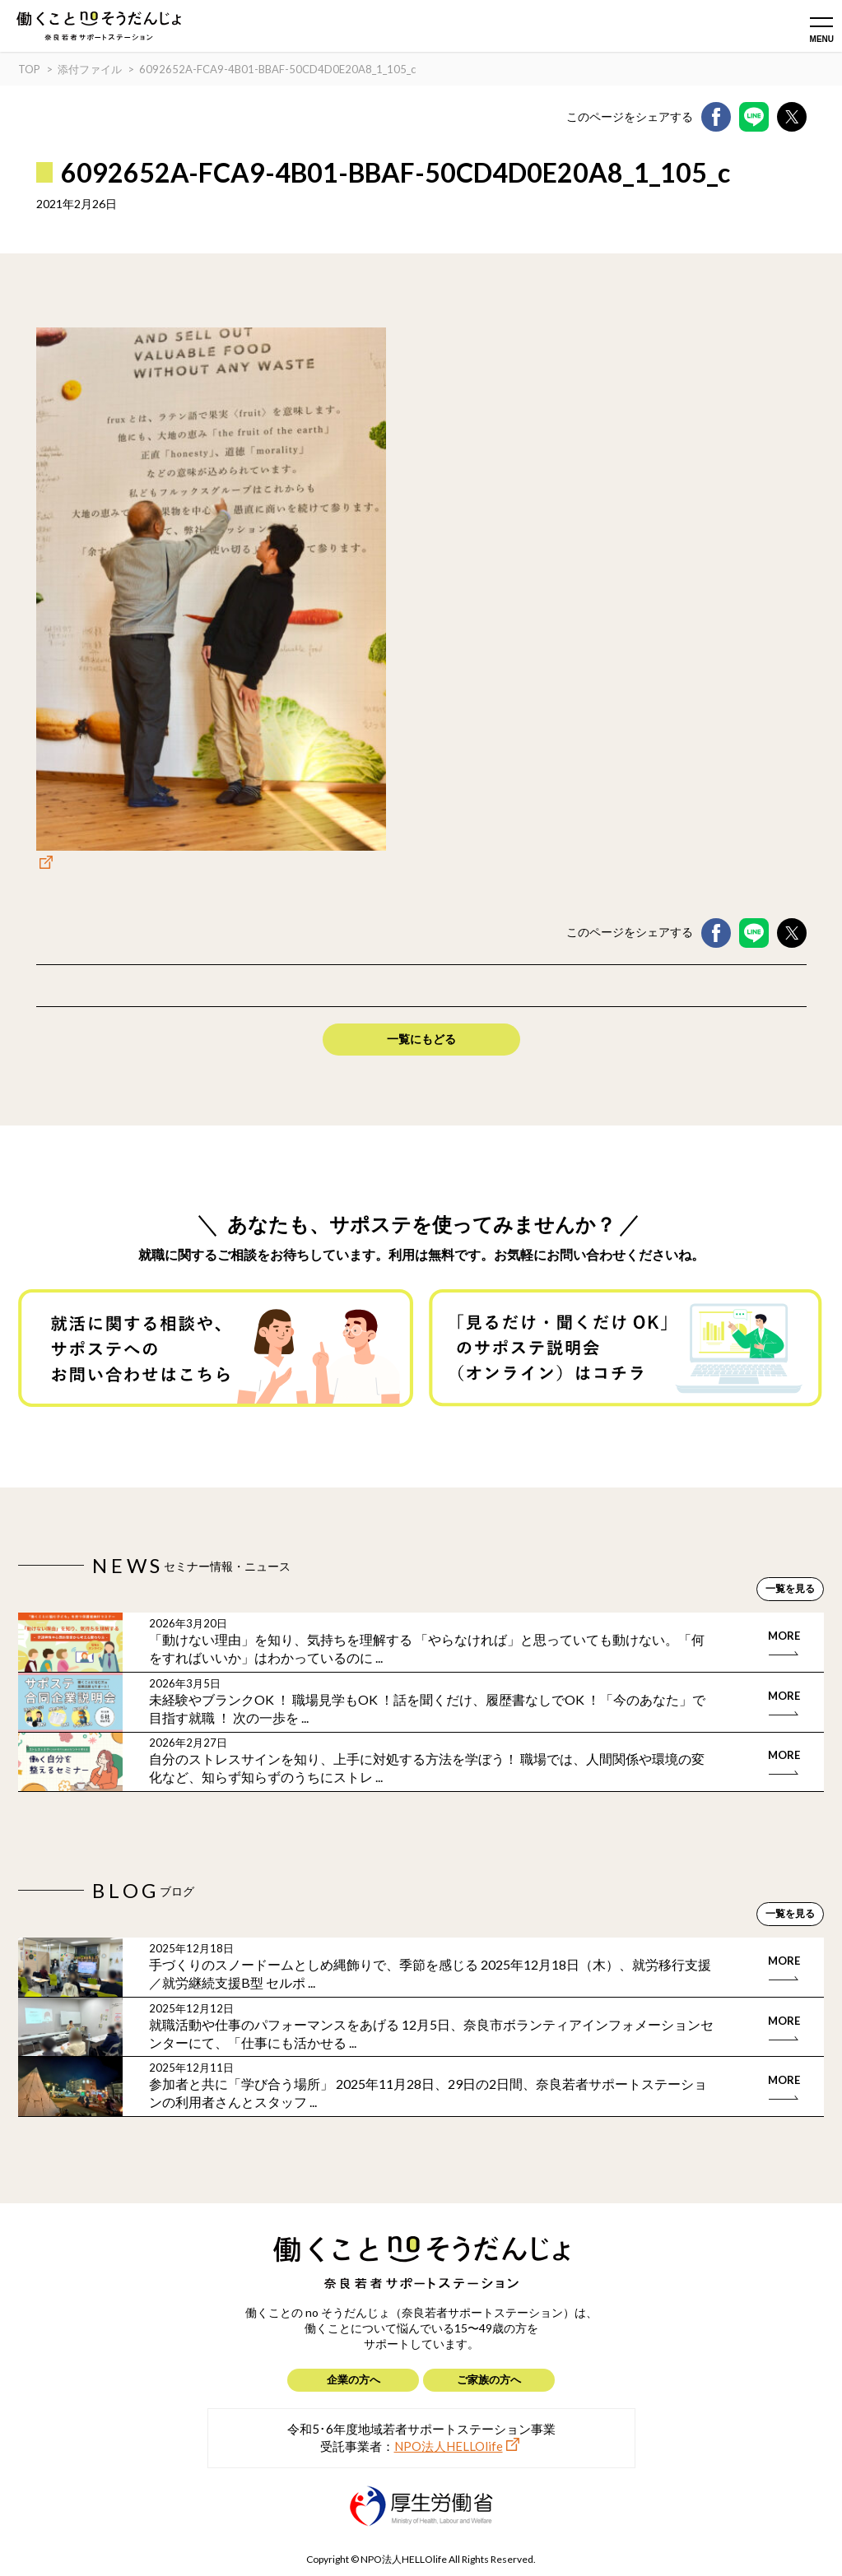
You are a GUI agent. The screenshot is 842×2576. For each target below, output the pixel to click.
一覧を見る (790, 1588)
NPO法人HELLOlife (448, 2446)
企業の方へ (353, 2379)
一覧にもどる (421, 1039)
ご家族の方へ (489, 2379)
